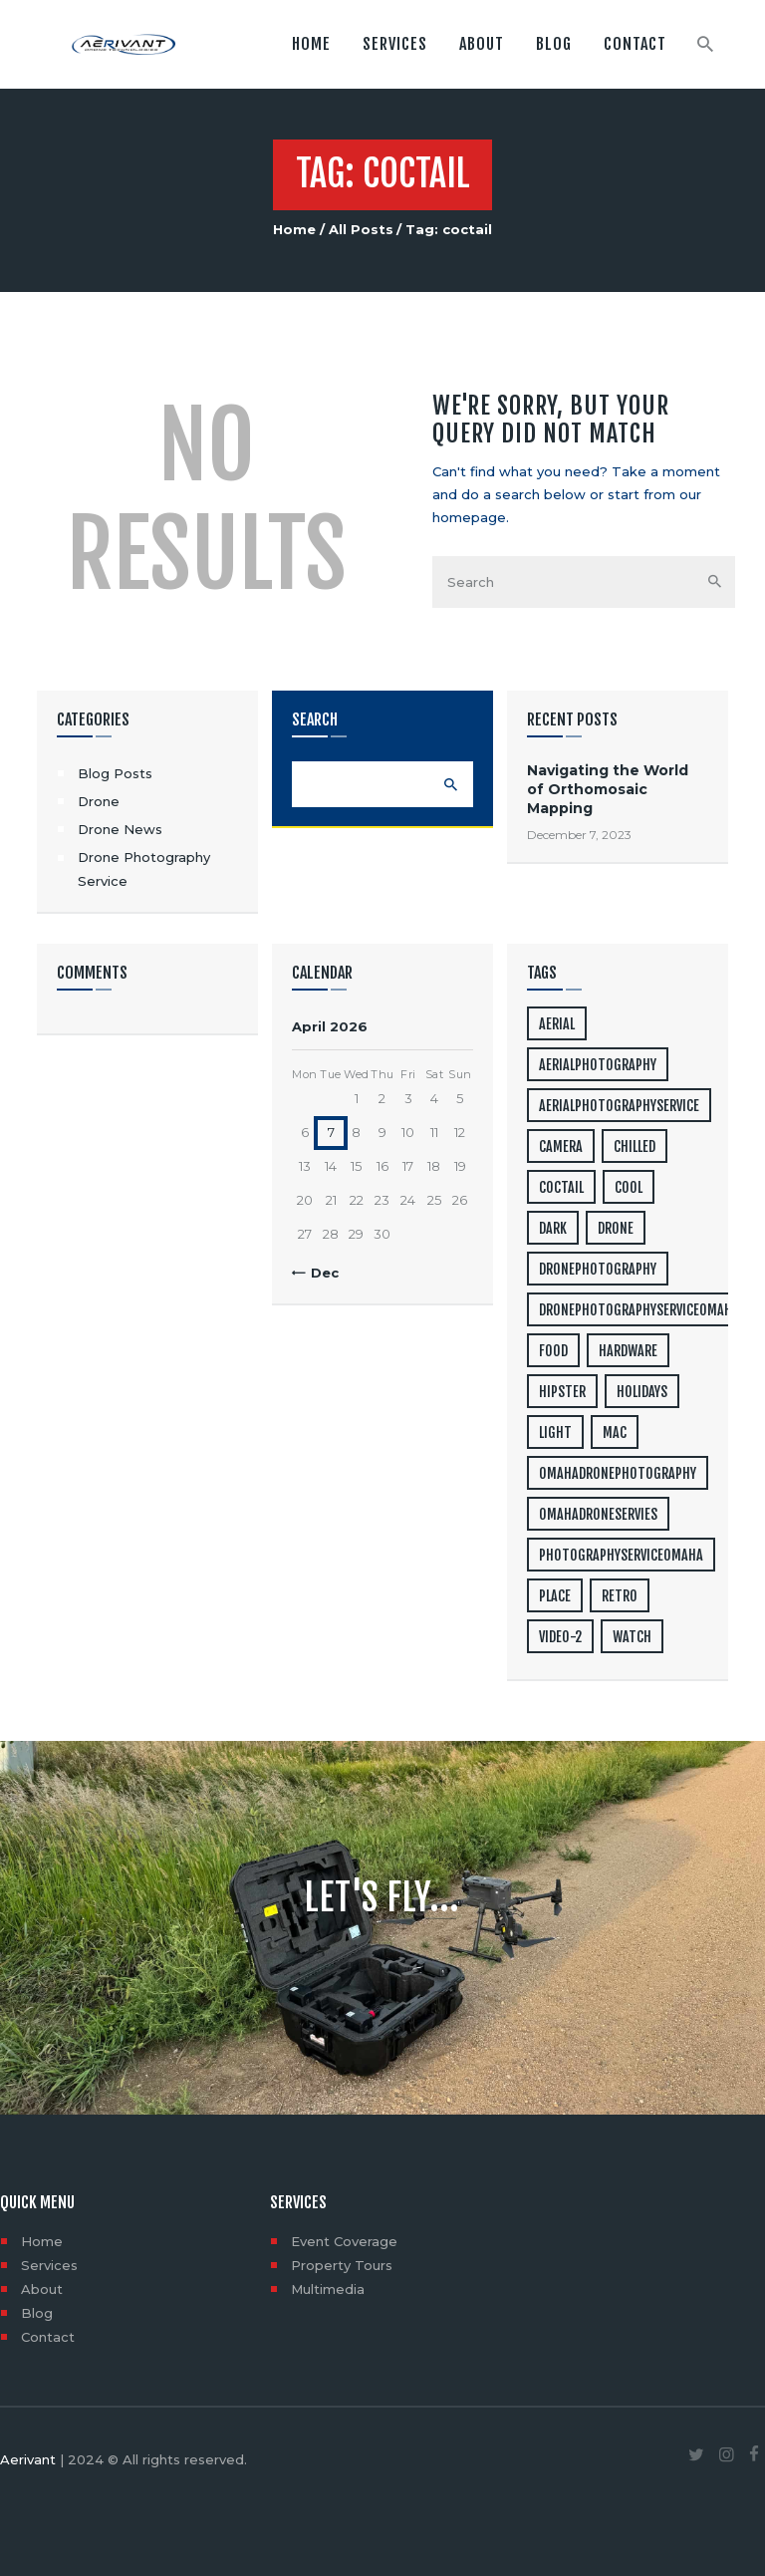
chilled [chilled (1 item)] (634, 1146)
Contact (48, 2337)
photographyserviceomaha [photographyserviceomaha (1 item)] (621, 1555)
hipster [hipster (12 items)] (562, 1391)
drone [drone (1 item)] (616, 1228)
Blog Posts (115, 773)
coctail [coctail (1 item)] (561, 1187)
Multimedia (328, 2289)
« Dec (319, 1273)
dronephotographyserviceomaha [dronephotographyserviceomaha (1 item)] (639, 1309)
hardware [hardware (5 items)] (628, 1350)
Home (294, 229)
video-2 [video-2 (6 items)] (560, 1636)
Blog (37, 2313)
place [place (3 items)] (555, 1595)
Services (49, 2265)
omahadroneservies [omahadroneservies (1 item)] (598, 1514)
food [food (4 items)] (553, 1350)
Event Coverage (344, 2241)
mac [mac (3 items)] (615, 1432)
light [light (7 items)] (555, 1432)
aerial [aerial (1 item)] (557, 1023)
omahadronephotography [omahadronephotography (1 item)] (617, 1473)
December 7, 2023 (579, 834)
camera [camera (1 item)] (561, 1146)
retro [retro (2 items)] (620, 1595)
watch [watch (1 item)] (632, 1636)
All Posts (361, 229)
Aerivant (28, 2459)
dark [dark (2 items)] (553, 1228)
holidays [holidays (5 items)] (642, 1391)
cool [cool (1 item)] (628, 1187)
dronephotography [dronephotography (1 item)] (597, 1269)
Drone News (120, 829)
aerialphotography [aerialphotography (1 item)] (597, 1064)
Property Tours (341, 2265)
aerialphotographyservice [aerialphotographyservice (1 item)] (619, 1105)
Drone (99, 801)
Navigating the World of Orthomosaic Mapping (607, 789)
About (42, 2289)
